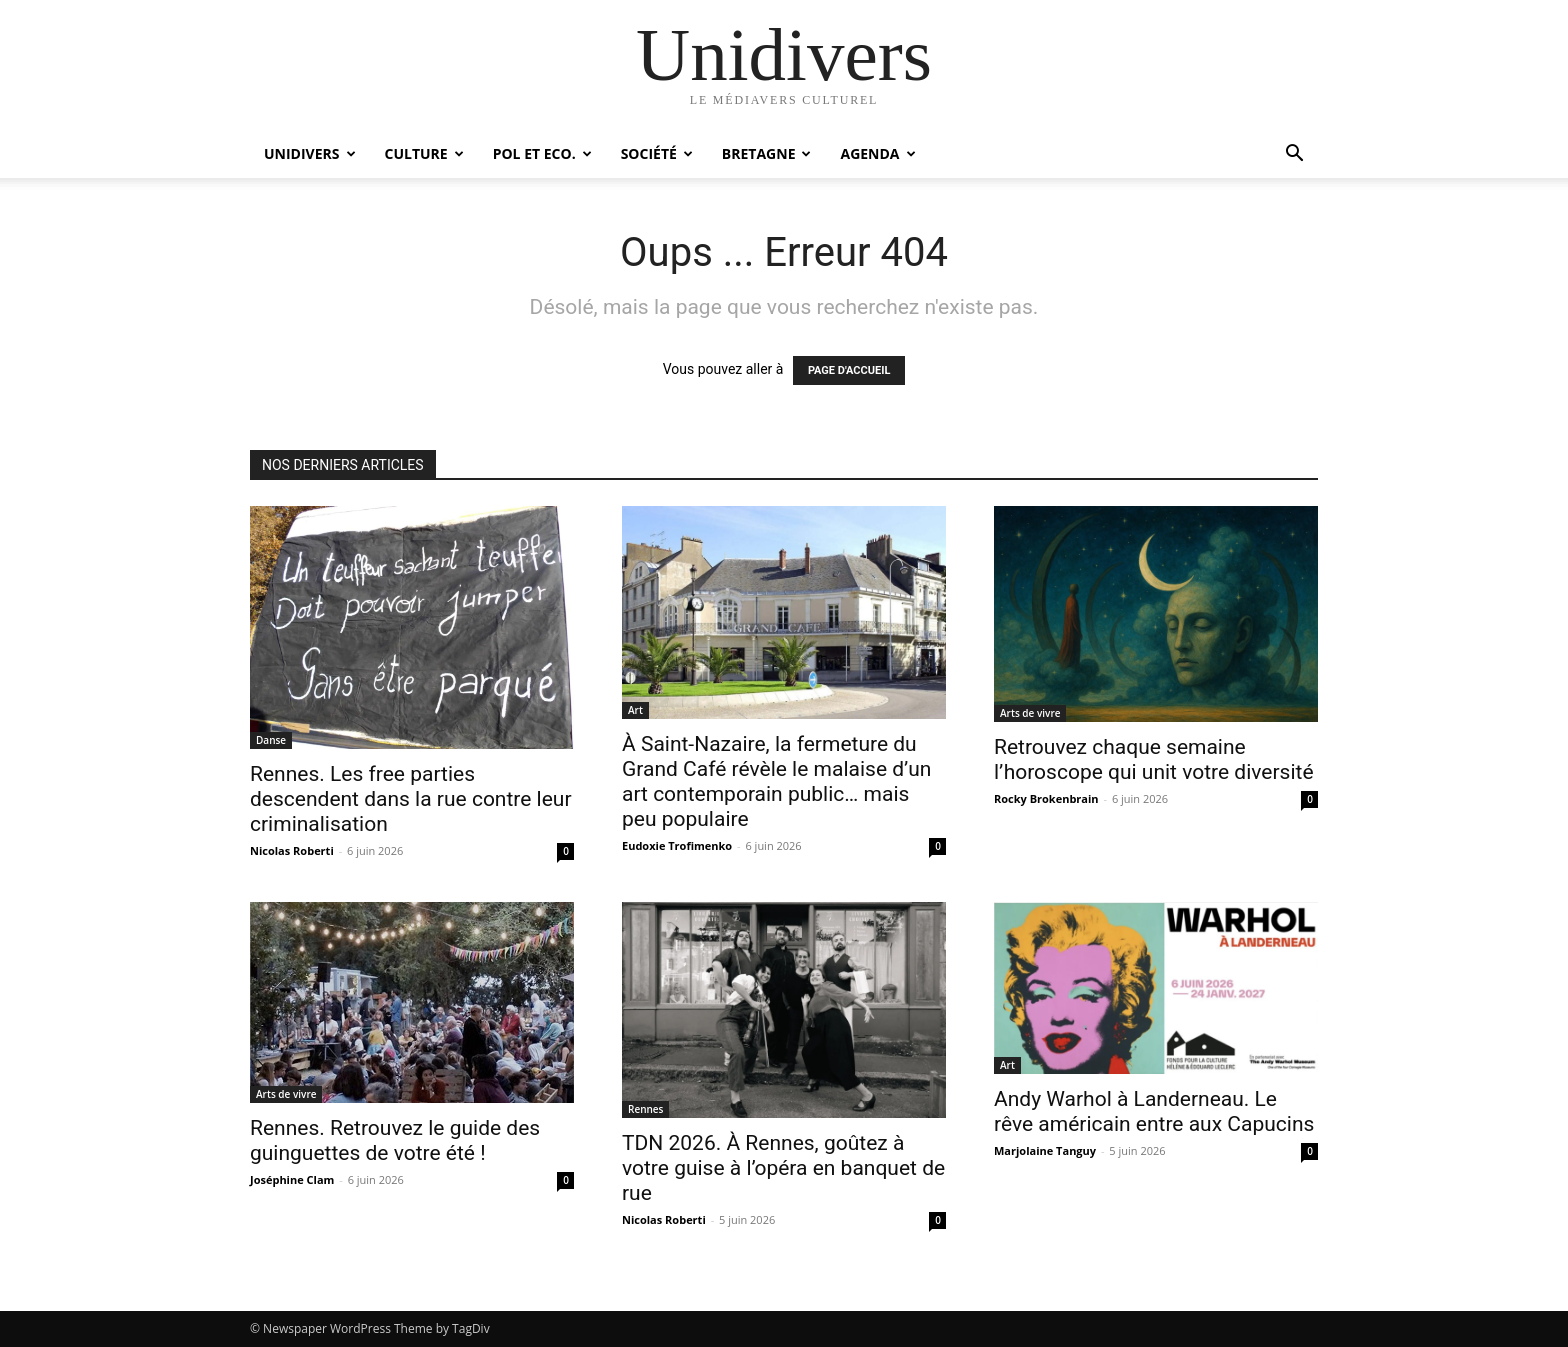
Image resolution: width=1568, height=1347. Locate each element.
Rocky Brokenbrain (1046, 798)
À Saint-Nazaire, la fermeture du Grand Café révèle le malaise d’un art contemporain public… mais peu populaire (776, 781)
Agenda (877, 153)
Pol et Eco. (542, 153)
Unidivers (310, 153)
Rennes (645, 1109)
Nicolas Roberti (292, 850)
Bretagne (767, 153)
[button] (1294, 155)
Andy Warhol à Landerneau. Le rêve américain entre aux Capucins (1154, 1111)
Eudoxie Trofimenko (677, 845)
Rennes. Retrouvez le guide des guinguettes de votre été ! (395, 1140)
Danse (271, 740)
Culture (424, 153)
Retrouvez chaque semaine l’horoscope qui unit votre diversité (1154, 759)
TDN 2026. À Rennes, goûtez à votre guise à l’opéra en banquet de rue (783, 1168)
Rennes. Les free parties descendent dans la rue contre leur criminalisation (411, 799)
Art (635, 710)
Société (657, 153)
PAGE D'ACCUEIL (849, 370)
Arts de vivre (1030, 713)
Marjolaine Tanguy (1045, 1150)
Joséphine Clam (292, 1179)
